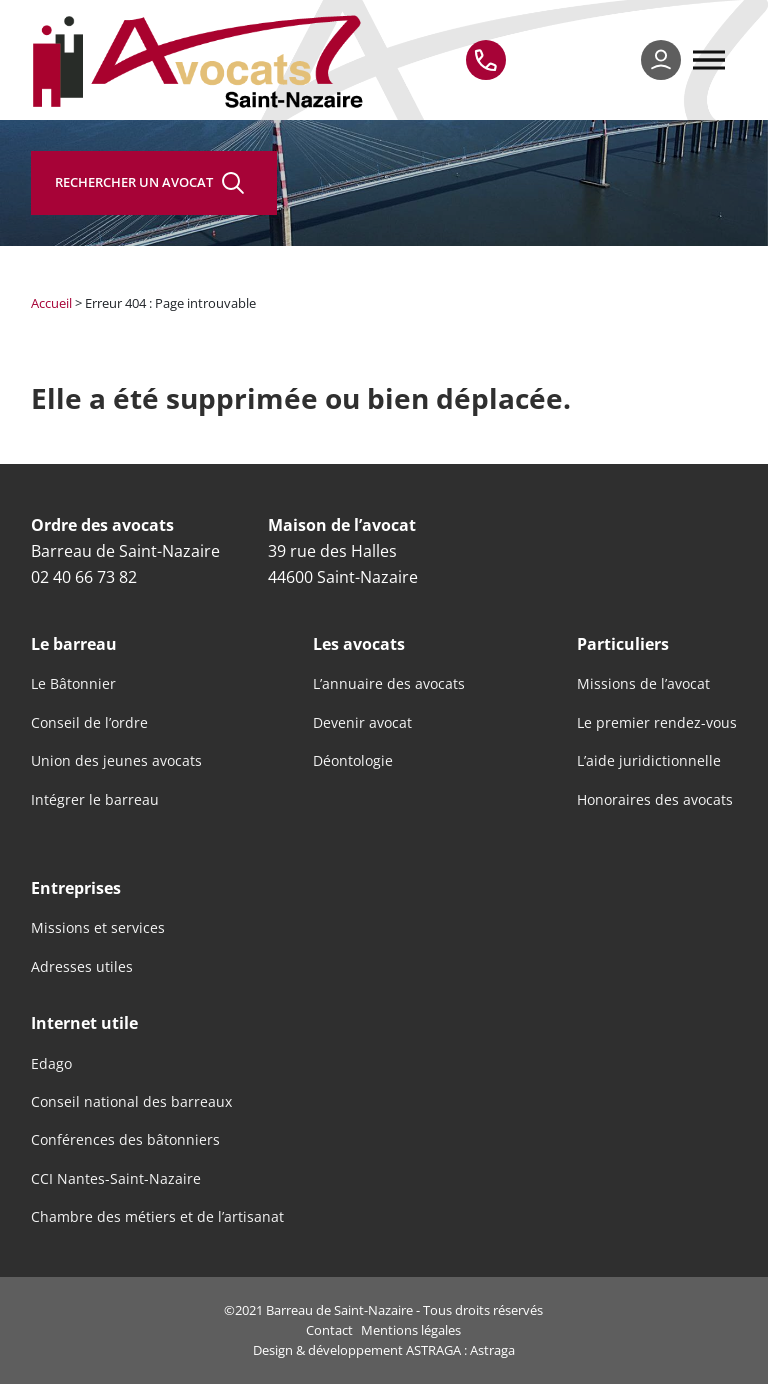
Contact (329, 1330)
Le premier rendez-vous (657, 723)
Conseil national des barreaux (131, 1102)
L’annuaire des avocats (389, 684)
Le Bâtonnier (73, 684)
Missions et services (98, 928)
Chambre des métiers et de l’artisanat (157, 1217)
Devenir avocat (362, 723)
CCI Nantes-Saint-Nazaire (116, 1179)
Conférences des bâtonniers (125, 1140)
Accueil (51, 303)
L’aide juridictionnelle (649, 761)
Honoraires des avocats (655, 800)
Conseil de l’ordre (89, 723)
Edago (51, 1064)
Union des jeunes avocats (116, 761)
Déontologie (353, 761)
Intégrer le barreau (95, 800)
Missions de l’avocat (643, 684)
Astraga (492, 1350)
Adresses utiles (82, 967)
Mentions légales (411, 1330)
